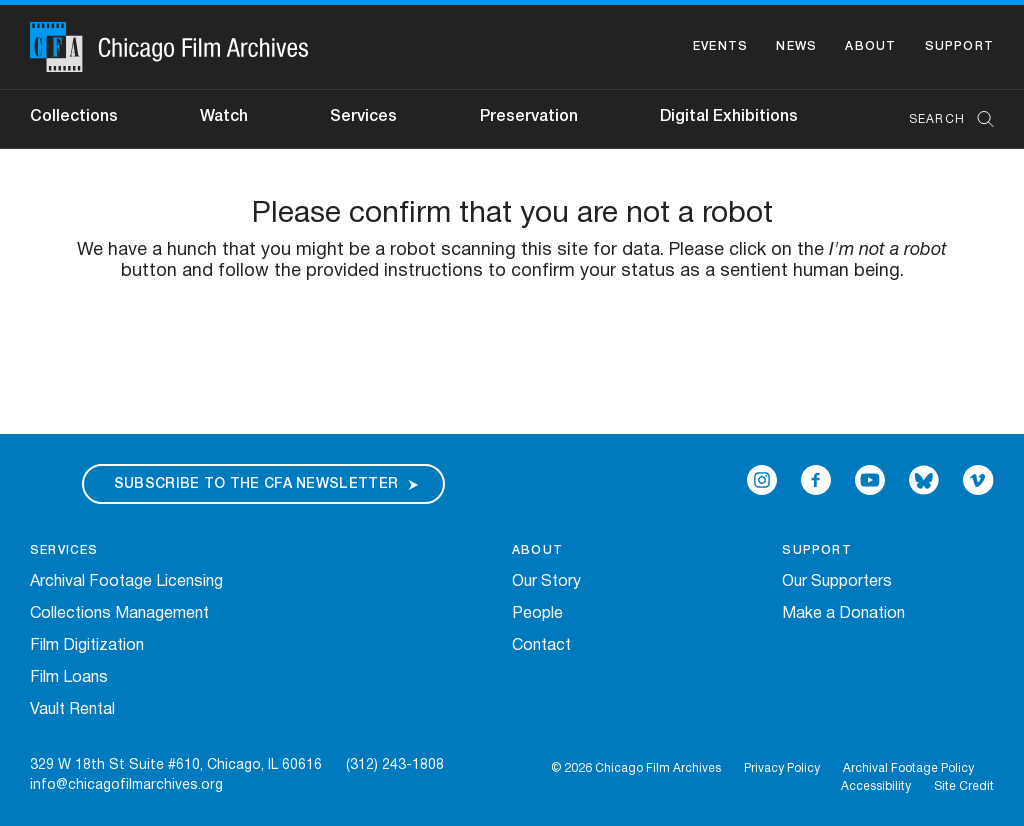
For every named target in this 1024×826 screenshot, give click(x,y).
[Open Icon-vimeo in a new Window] (978, 480)
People (537, 614)
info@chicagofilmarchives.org (126, 785)
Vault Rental (72, 710)
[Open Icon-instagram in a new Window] (762, 480)
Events (720, 46)
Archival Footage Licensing (126, 582)
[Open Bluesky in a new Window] (924, 480)
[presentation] (512, 345)
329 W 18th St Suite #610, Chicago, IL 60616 (176, 765)
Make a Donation (843, 614)
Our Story (546, 582)
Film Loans (69, 678)
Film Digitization (87, 646)
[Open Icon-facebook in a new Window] (816, 480)
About (870, 46)
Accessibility (876, 786)
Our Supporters (837, 582)
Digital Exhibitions (729, 117)
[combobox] (941, 119)
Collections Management (119, 614)
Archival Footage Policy (908, 768)
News (796, 46)
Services (363, 117)
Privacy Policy (782, 768)
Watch (224, 117)
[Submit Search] (979, 119)
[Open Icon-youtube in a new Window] (870, 480)
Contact (541, 646)
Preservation (529, 117)
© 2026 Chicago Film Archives (636, 768)
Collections (74, 117)
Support (959, 46)
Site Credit (964, 786)
